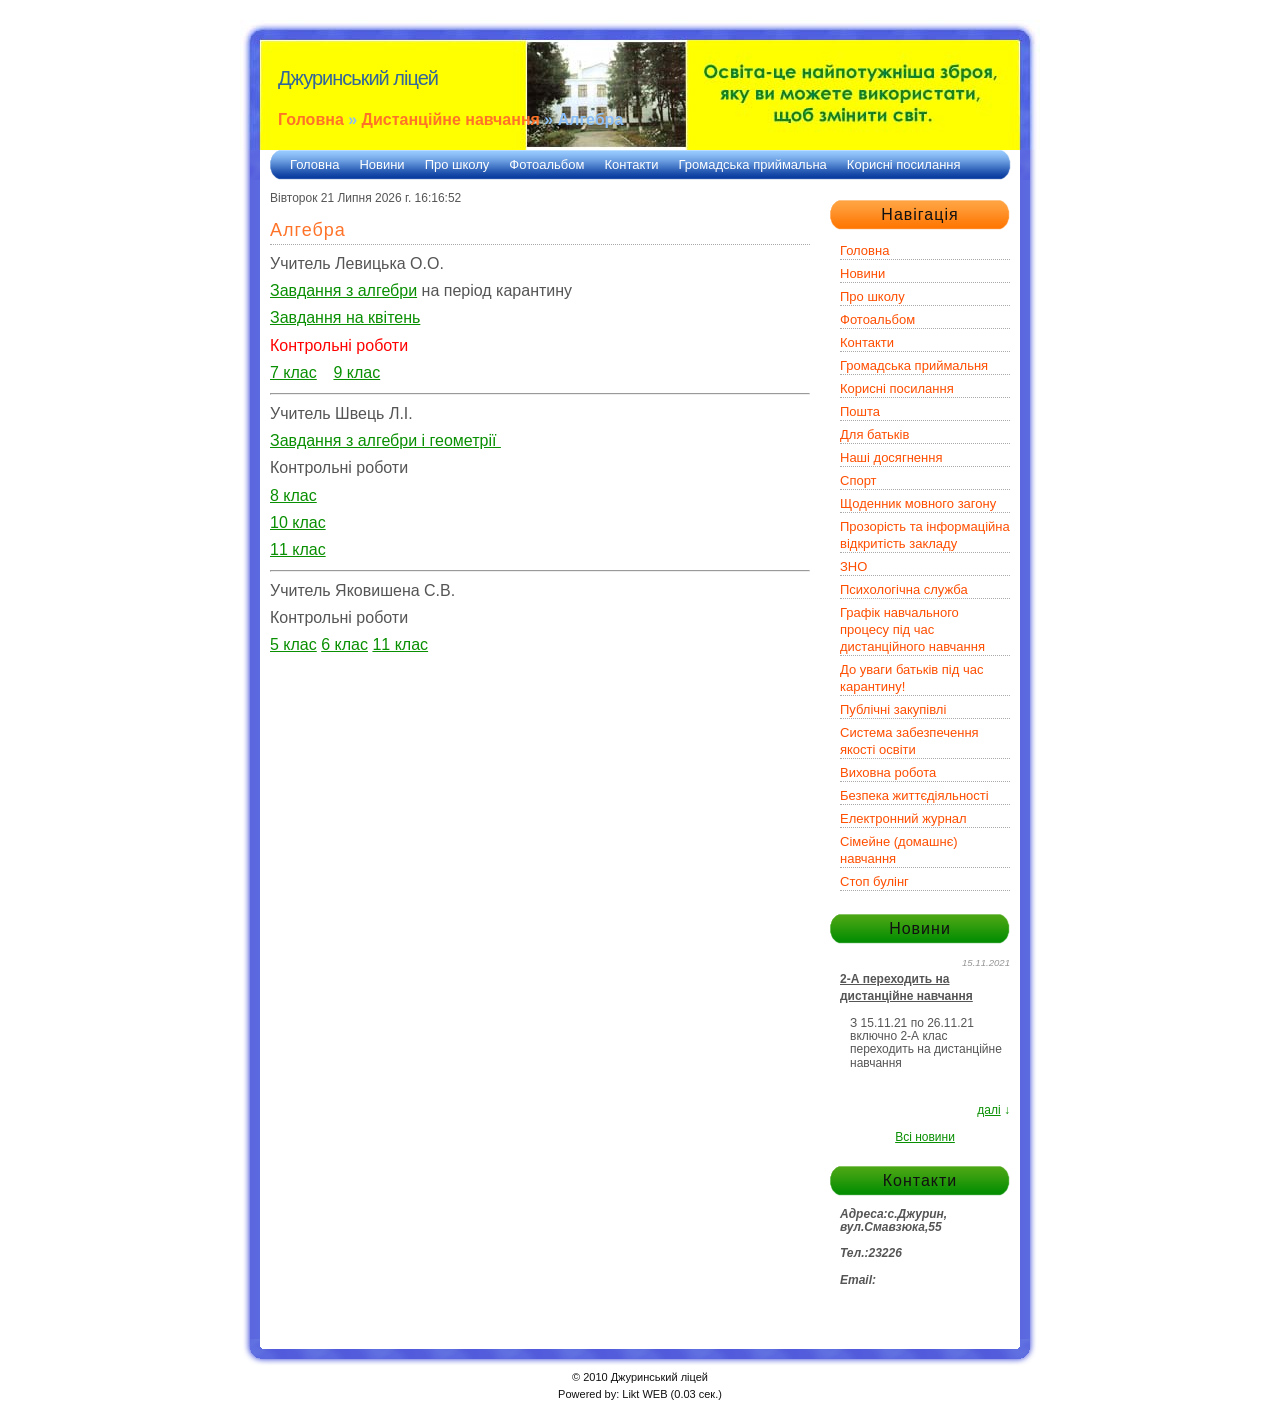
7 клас (293, 372)
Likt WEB (644, 1394)
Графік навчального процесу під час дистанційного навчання (912, 629)
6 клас (344, 644)
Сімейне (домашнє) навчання (899, 850)
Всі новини (925, 1137)
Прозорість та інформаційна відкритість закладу (925, 535)
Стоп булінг (874, 881)
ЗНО (853, 566)
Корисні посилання (904, 164)
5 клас (293, 644)
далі (988, 1110)
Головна (311, 119)
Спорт (858, 480)
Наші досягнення (891, 457)
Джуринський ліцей (358, 78)
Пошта (860, 411)
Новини (381, 164)
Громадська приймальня (914, 365)
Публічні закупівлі (893, 709)
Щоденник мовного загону (918, 503)
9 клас (356, 372)
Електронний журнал (903, 818)
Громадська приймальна (753, 164)
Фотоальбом (546, 164)
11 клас (400, 644)
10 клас (298, 522)
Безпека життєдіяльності (914, 795)
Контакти (631, 164)
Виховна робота (888, 772)
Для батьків (874, 434)
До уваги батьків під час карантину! (911, 678)
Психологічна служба (904, 589)
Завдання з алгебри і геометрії (385, 440)
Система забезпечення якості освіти (909, 741)
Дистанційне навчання (451, 119)
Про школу (457, 164)
